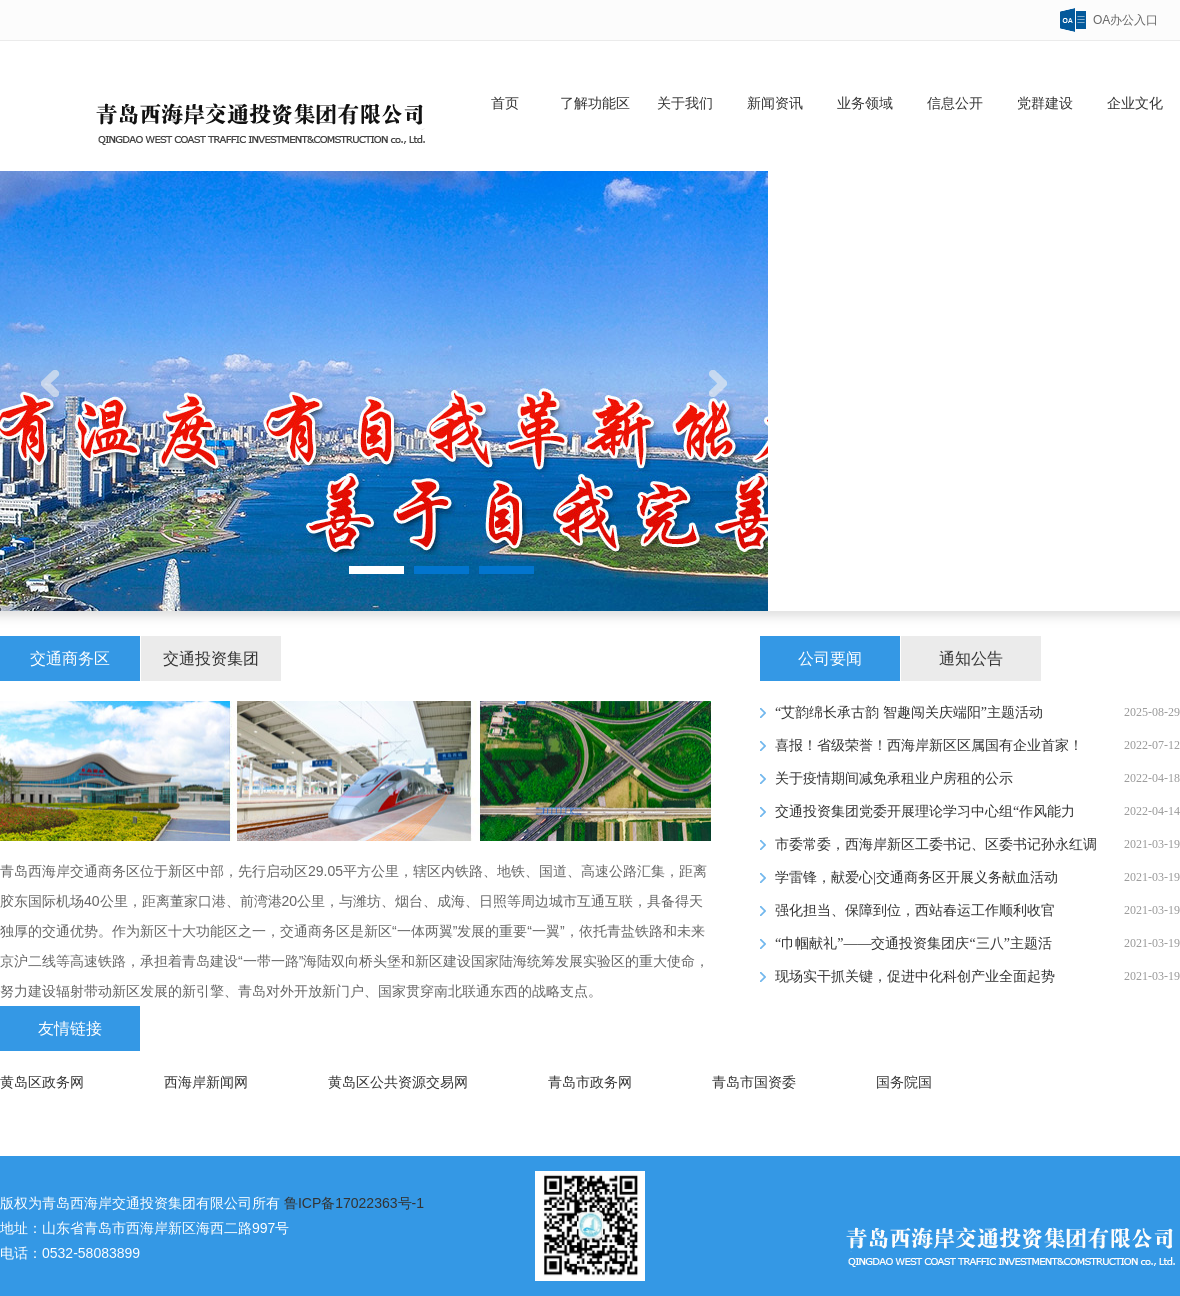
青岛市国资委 (754, 1082)
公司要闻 (830, 658)
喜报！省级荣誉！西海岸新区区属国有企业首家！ (929, 745)
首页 (505, 103)
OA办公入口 (1125, 20)
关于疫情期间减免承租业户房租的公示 (894, 778)
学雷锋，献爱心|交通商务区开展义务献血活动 (916, 877)
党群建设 (1045, 103)
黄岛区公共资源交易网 (398, 1082)
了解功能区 (595, 103)
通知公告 (971, 658)
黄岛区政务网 (42, 1082)
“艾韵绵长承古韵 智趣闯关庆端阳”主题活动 (909, 712)
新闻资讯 (775, 103)
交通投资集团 (211, 658)
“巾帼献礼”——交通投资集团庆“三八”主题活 (913, 943)
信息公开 (955, 103)
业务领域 (865, 103)
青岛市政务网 (590, 1082)
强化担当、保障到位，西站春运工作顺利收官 (915, 910)
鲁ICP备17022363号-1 (354, 1203)
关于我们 (685, 103)
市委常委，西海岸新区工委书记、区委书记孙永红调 (936, 844)
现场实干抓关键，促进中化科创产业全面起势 (915, 976)
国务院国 (904, 1082)
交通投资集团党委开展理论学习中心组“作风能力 (925, 811)
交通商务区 (70, 658)
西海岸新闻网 (206, 1082)
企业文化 (1135, 103)
